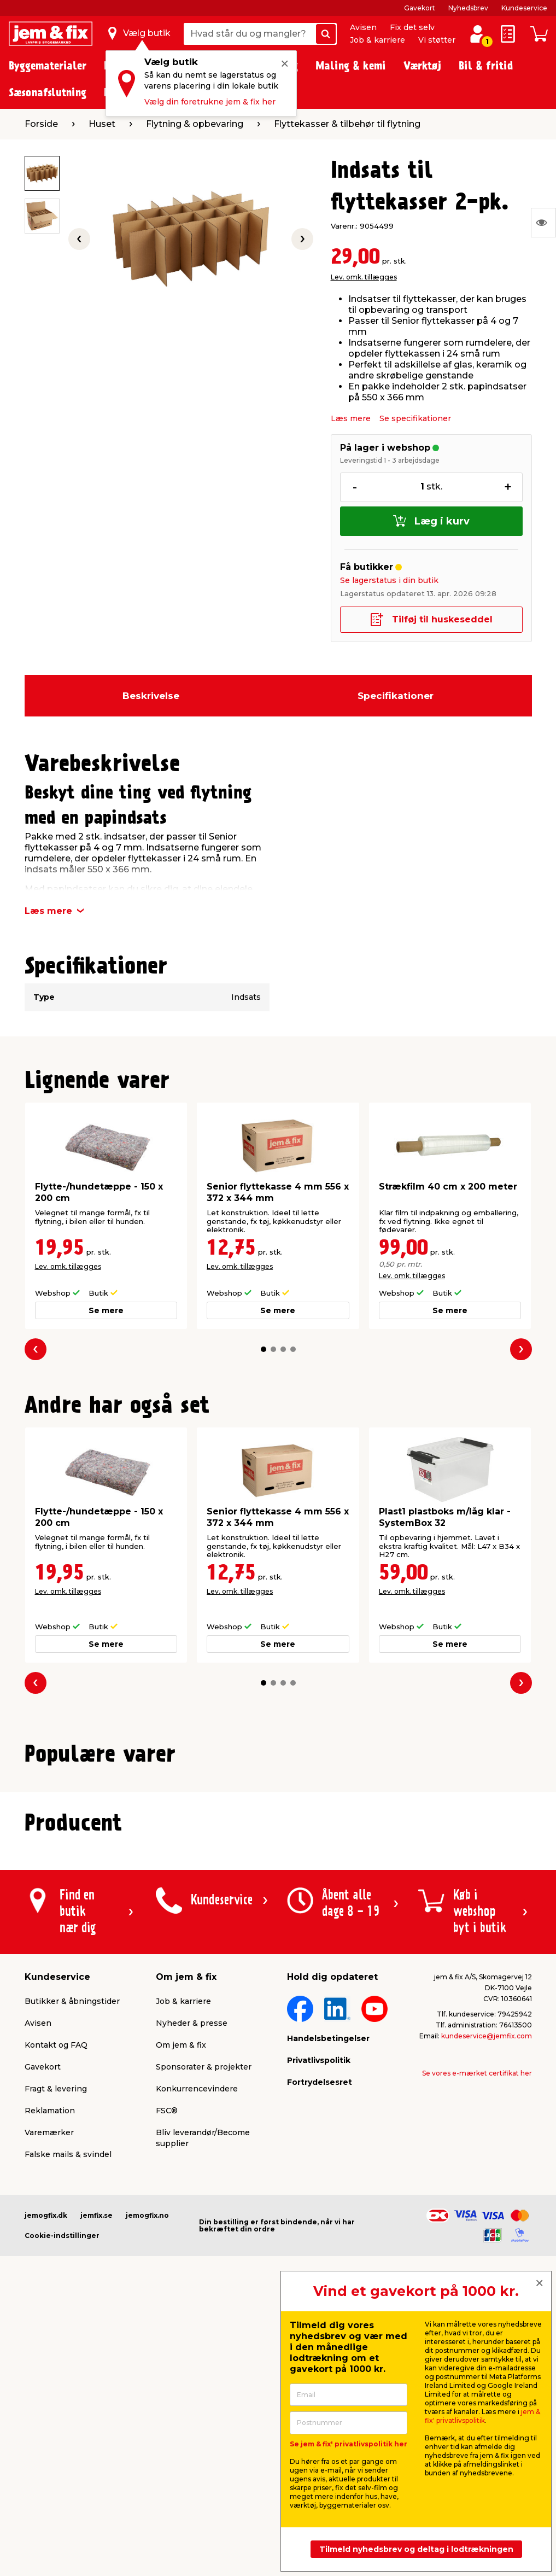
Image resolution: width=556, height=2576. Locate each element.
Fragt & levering (56, 2365)
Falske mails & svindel (68, 2430)
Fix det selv (412, 27)
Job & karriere (377, 40)
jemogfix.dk (46, 2491)
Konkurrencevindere (197, 2365)
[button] (263, 1349)
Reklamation (50, 2387)
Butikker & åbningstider (72, 2277)
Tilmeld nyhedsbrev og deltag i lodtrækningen (416, 2549)
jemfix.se (96, 2491)
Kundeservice (524, 7)
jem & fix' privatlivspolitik (482, 2416)
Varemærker (49, 2409)
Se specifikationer (415, 418)
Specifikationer (396, 695)
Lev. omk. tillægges (364, 277)
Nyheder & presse (191, 2299)
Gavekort (419, 7)
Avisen (363, 27)
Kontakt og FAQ (56, 2321)
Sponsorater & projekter (203, 2343)
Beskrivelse (150, 695)
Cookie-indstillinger (62, 2511)
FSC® (167, 2387)
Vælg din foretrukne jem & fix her (210, 102)
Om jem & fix (181, 2321)
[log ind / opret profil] (477, 34)
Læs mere (351, 418)
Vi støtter (436, 40)
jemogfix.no (147, 2491)
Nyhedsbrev (468, 7)
